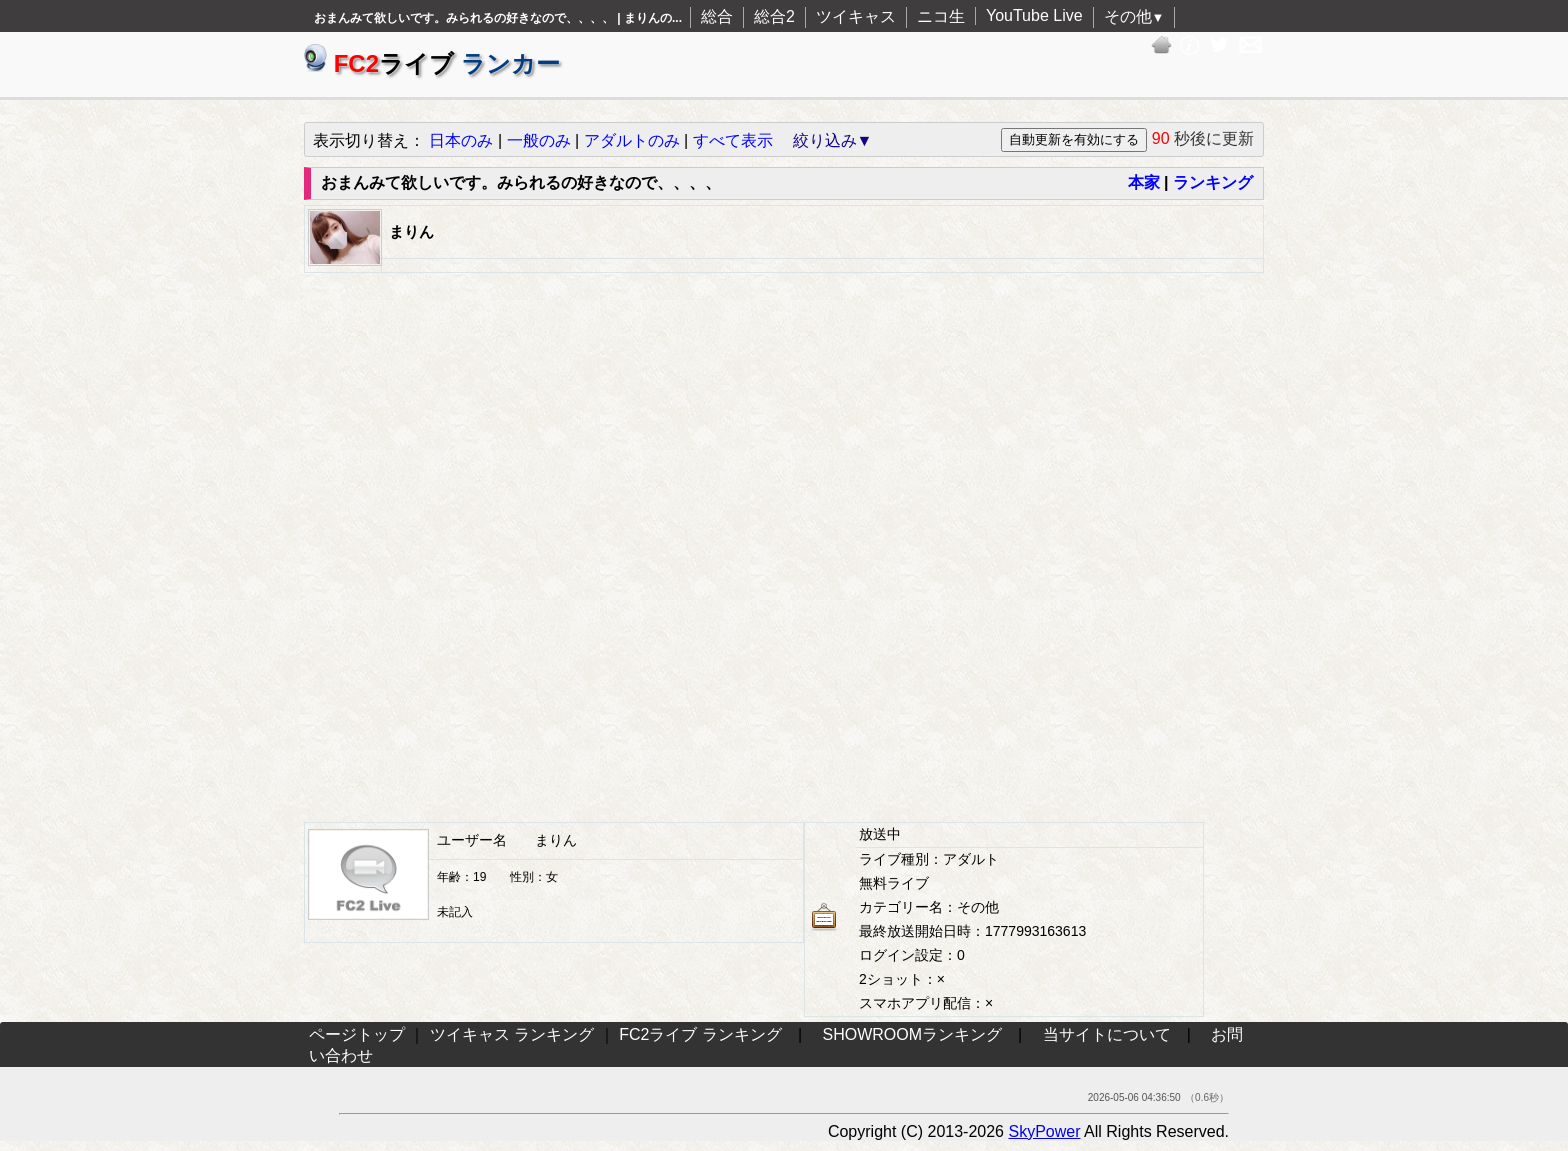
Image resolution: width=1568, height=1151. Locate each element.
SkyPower (1044, 1131)
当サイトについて (1107, 1034)
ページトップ (357, 1034)
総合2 (774, 16)
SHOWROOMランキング (913, 1034)
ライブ (432, 63)
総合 (717, 16)
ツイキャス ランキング (512, 1034)
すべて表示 (733, 140)
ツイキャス (856, 16)
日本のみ (461, 140)
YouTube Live (1034, 15)
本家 (1144, 182)
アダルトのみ (632, 140)
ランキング (1213, 182)
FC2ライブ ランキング (700, 1034)
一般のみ (539, 140)
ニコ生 (941, 16)
